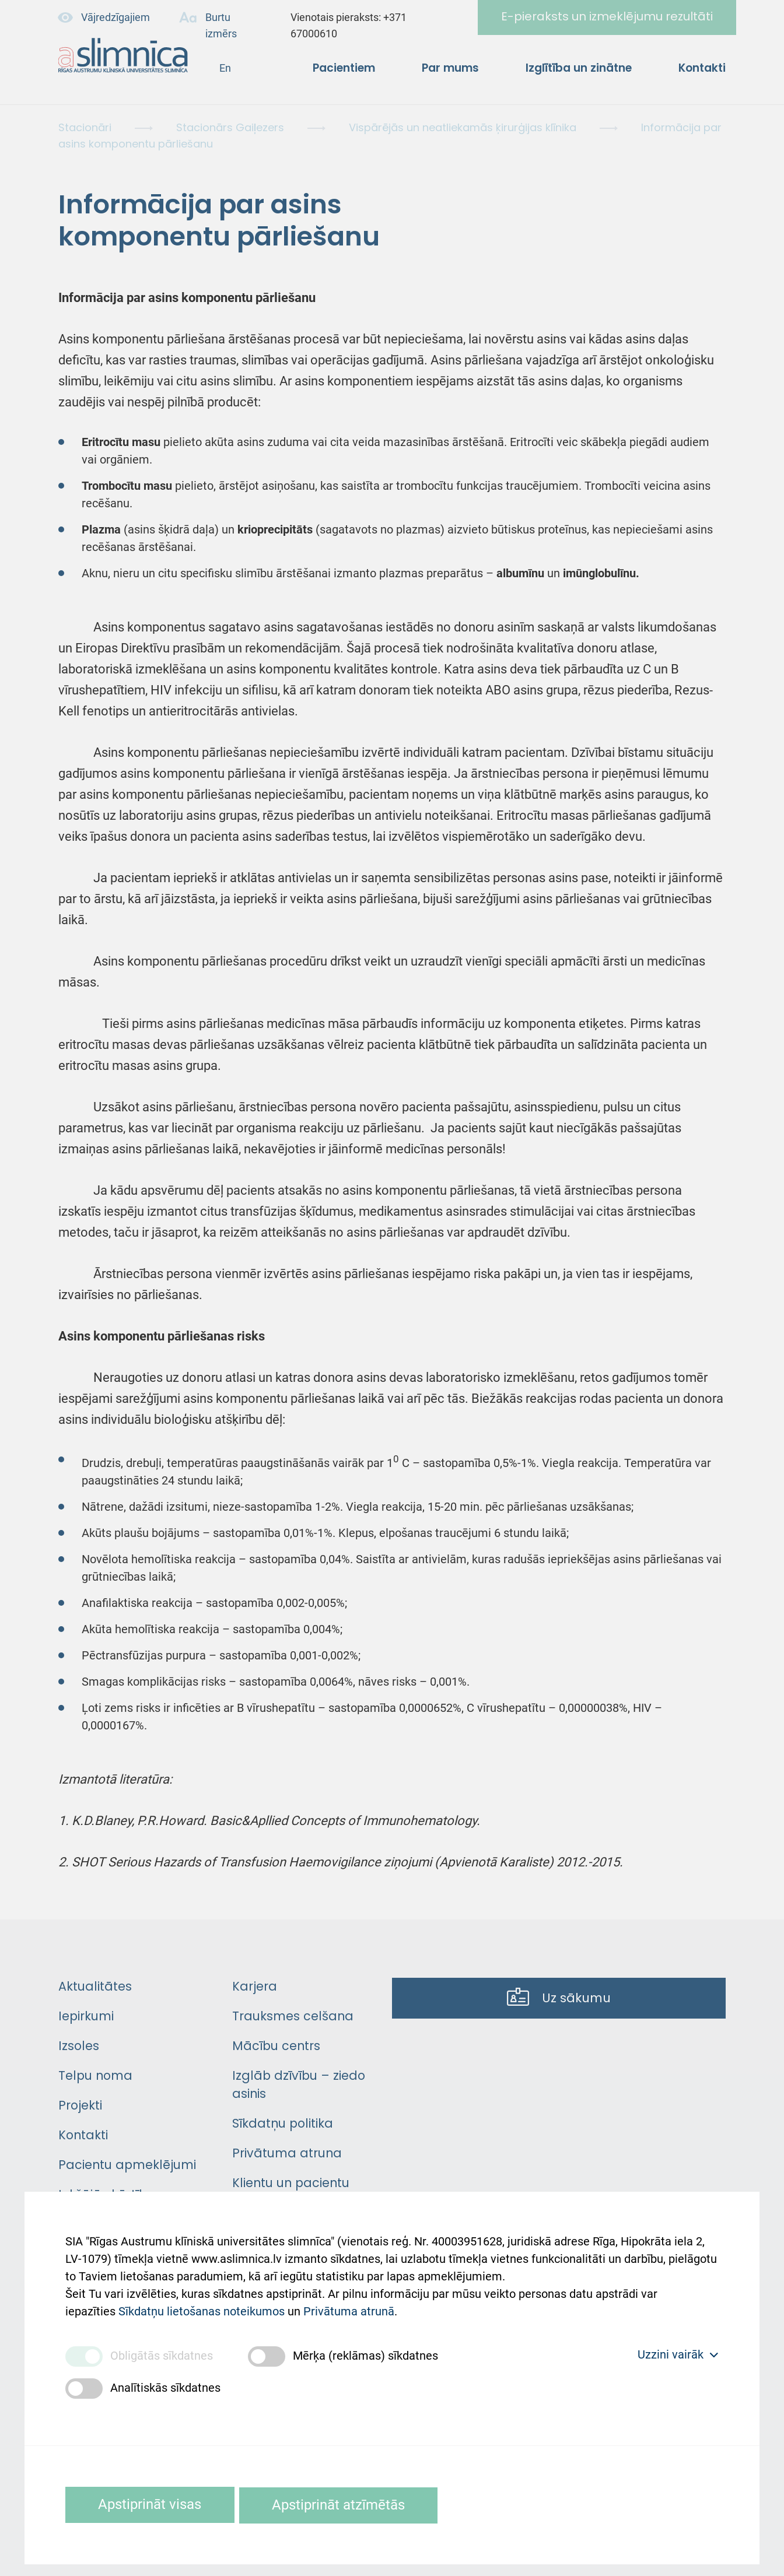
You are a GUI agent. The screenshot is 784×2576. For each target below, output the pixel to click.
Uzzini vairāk (678, 2354)
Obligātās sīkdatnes (161, 2356)
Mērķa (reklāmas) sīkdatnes (365, 2356)
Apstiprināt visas (152, 2505)
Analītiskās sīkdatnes (165, 2388)
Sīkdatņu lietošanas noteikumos (201, 2308)
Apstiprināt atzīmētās (345, 2505)
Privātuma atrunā (348, 2308)
